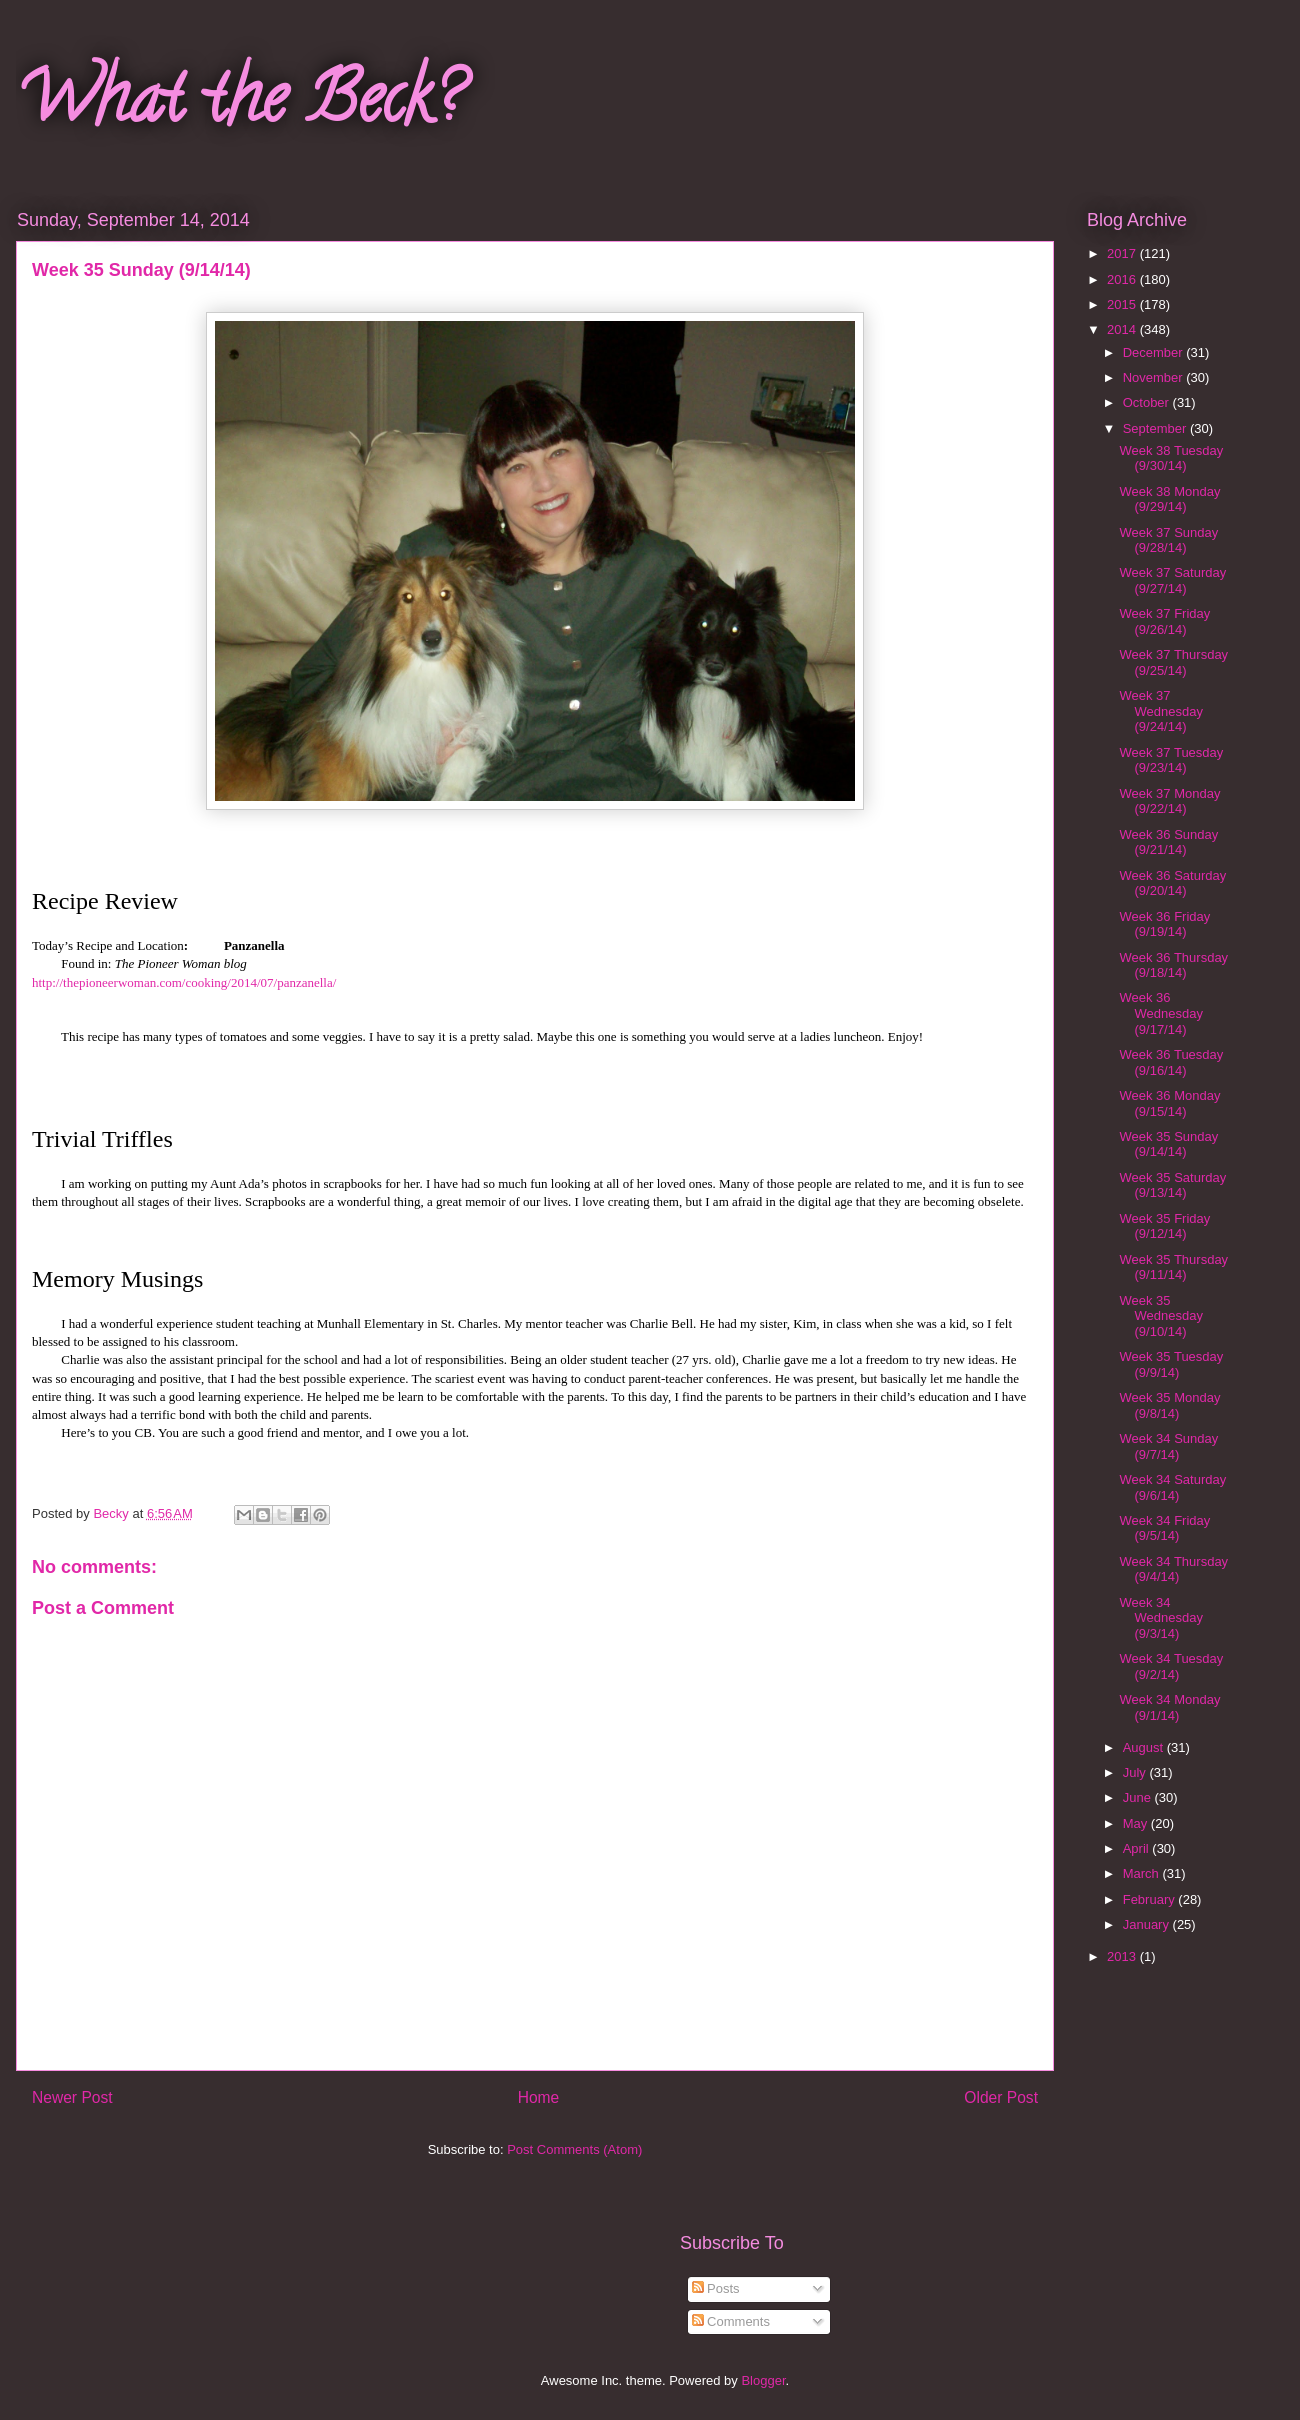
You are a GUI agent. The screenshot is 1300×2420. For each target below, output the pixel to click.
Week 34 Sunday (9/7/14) (1168, 1446)
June (1139, 1797)
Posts (716, 2288)
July (1136, 1772)
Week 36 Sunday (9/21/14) (1168, 842)
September (1156, 428)
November (1155, 377)
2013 (1123, 1956)
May (1137, 1823)
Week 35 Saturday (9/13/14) (1172, 1185)
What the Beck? (239, 106)
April (1138, 1848)
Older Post (1001, 2097)
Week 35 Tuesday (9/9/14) (1171, 1364)
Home (539, 2097)
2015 (1123, 304)
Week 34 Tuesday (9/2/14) (1171, 1666)
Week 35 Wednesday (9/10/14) (1160, 1316)
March (1143, 1873)
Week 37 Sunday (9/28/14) (1168, 540)
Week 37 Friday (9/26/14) (1164, 621)
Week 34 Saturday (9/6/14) (1172, 1487)
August (1145, 1747)
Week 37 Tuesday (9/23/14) (1171, 760)
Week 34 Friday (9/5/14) (1164, 1528)
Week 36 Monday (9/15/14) (1169, 1103)
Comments (731, 2321)
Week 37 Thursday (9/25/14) (1173, 662)
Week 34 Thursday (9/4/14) (1173, 1569)
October (1148, 402)
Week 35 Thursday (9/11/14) (1173, 1267)
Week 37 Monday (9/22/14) (1169, 801)
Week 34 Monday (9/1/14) (1169, 1707)
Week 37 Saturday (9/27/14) (1172, 580)
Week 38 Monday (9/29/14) (1169, 499)
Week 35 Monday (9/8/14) (1169, 1405)
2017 (1123, 253)
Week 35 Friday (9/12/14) (1164, 1226)
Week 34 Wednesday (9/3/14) (1160, 1618)
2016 (1123, 279)
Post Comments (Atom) (574, 2149)
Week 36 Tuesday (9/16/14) (1171, 1062)
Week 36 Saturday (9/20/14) (1172, 883)
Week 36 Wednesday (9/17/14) (1160, 1013)
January (1148, 1924)
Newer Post (72, 2097)
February (1151, 1899)
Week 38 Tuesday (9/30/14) (1171, 458)
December (1155, 352)
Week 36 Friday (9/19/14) (1164, 924)
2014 (1123, 329)
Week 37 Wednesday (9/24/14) (1160, 711)
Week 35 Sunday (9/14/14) (1168, 1144)
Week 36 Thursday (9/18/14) (1173, 965)
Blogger (763, 2380)
